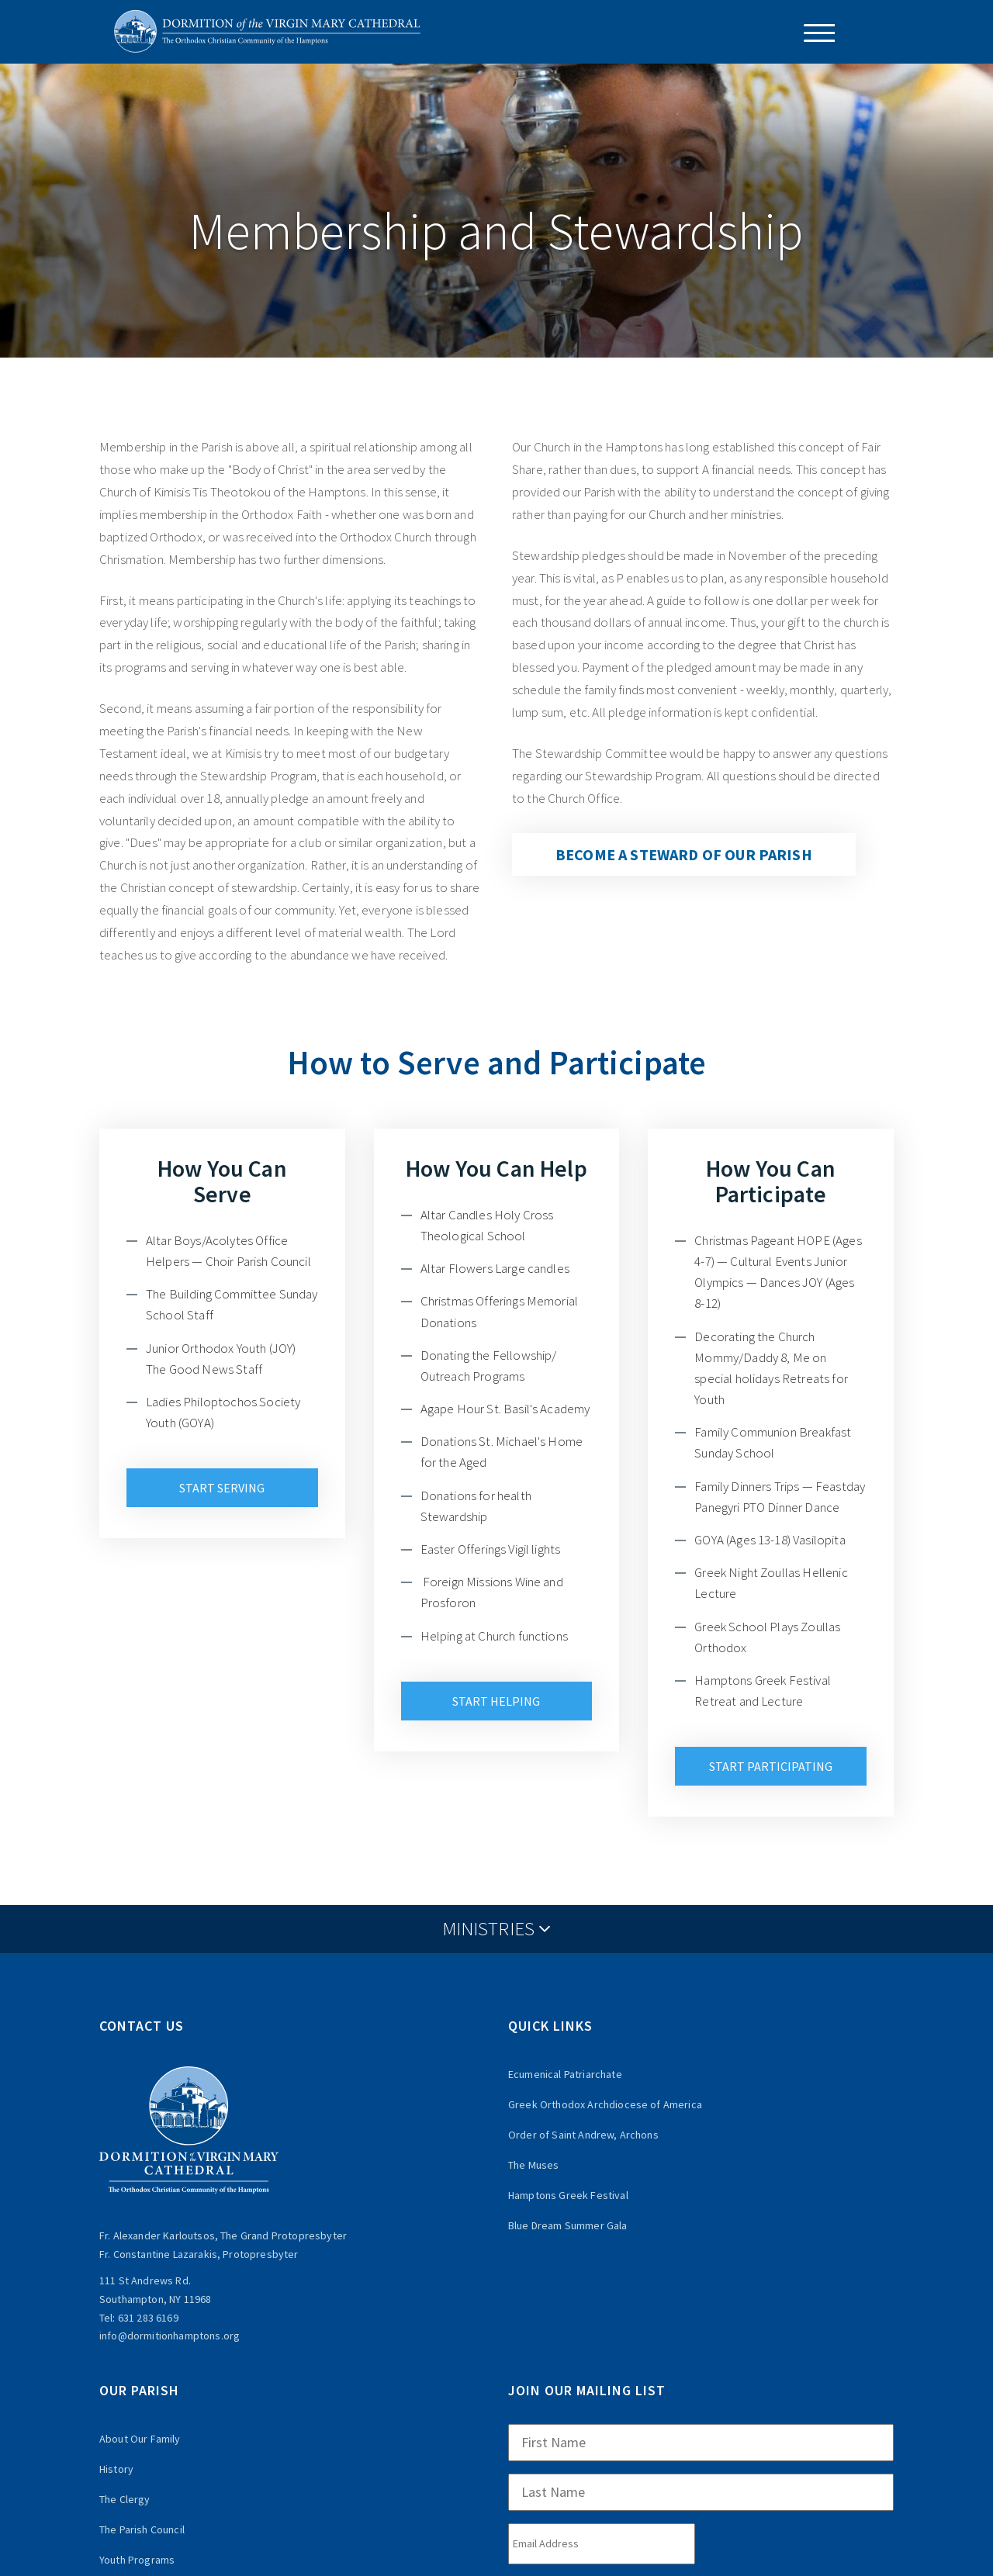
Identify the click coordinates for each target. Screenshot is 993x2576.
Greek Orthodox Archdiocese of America (605, 2104)
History (116, 2469)
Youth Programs (137, 2560)
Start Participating (770, 1766)
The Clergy (125, 2499)
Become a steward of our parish (683, 854)
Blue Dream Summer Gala (568, 2225)
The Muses (533, 2165)
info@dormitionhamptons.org (169, 2336)
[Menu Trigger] (813, 33)
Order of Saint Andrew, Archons (583, 2135)
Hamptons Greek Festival (568, 2195)
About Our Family (140, 2439)
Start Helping (496, 1701)
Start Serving (222, 1487)
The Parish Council (142, 2529)
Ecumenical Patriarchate (565, 2074)
